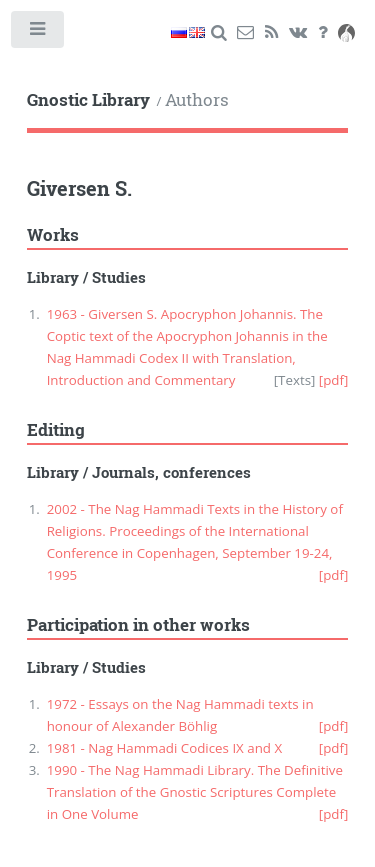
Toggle (38, 33)
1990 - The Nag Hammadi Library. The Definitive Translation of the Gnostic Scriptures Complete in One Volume (195, 792)
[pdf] (334, 380)
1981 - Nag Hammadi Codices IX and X (165, 748)
